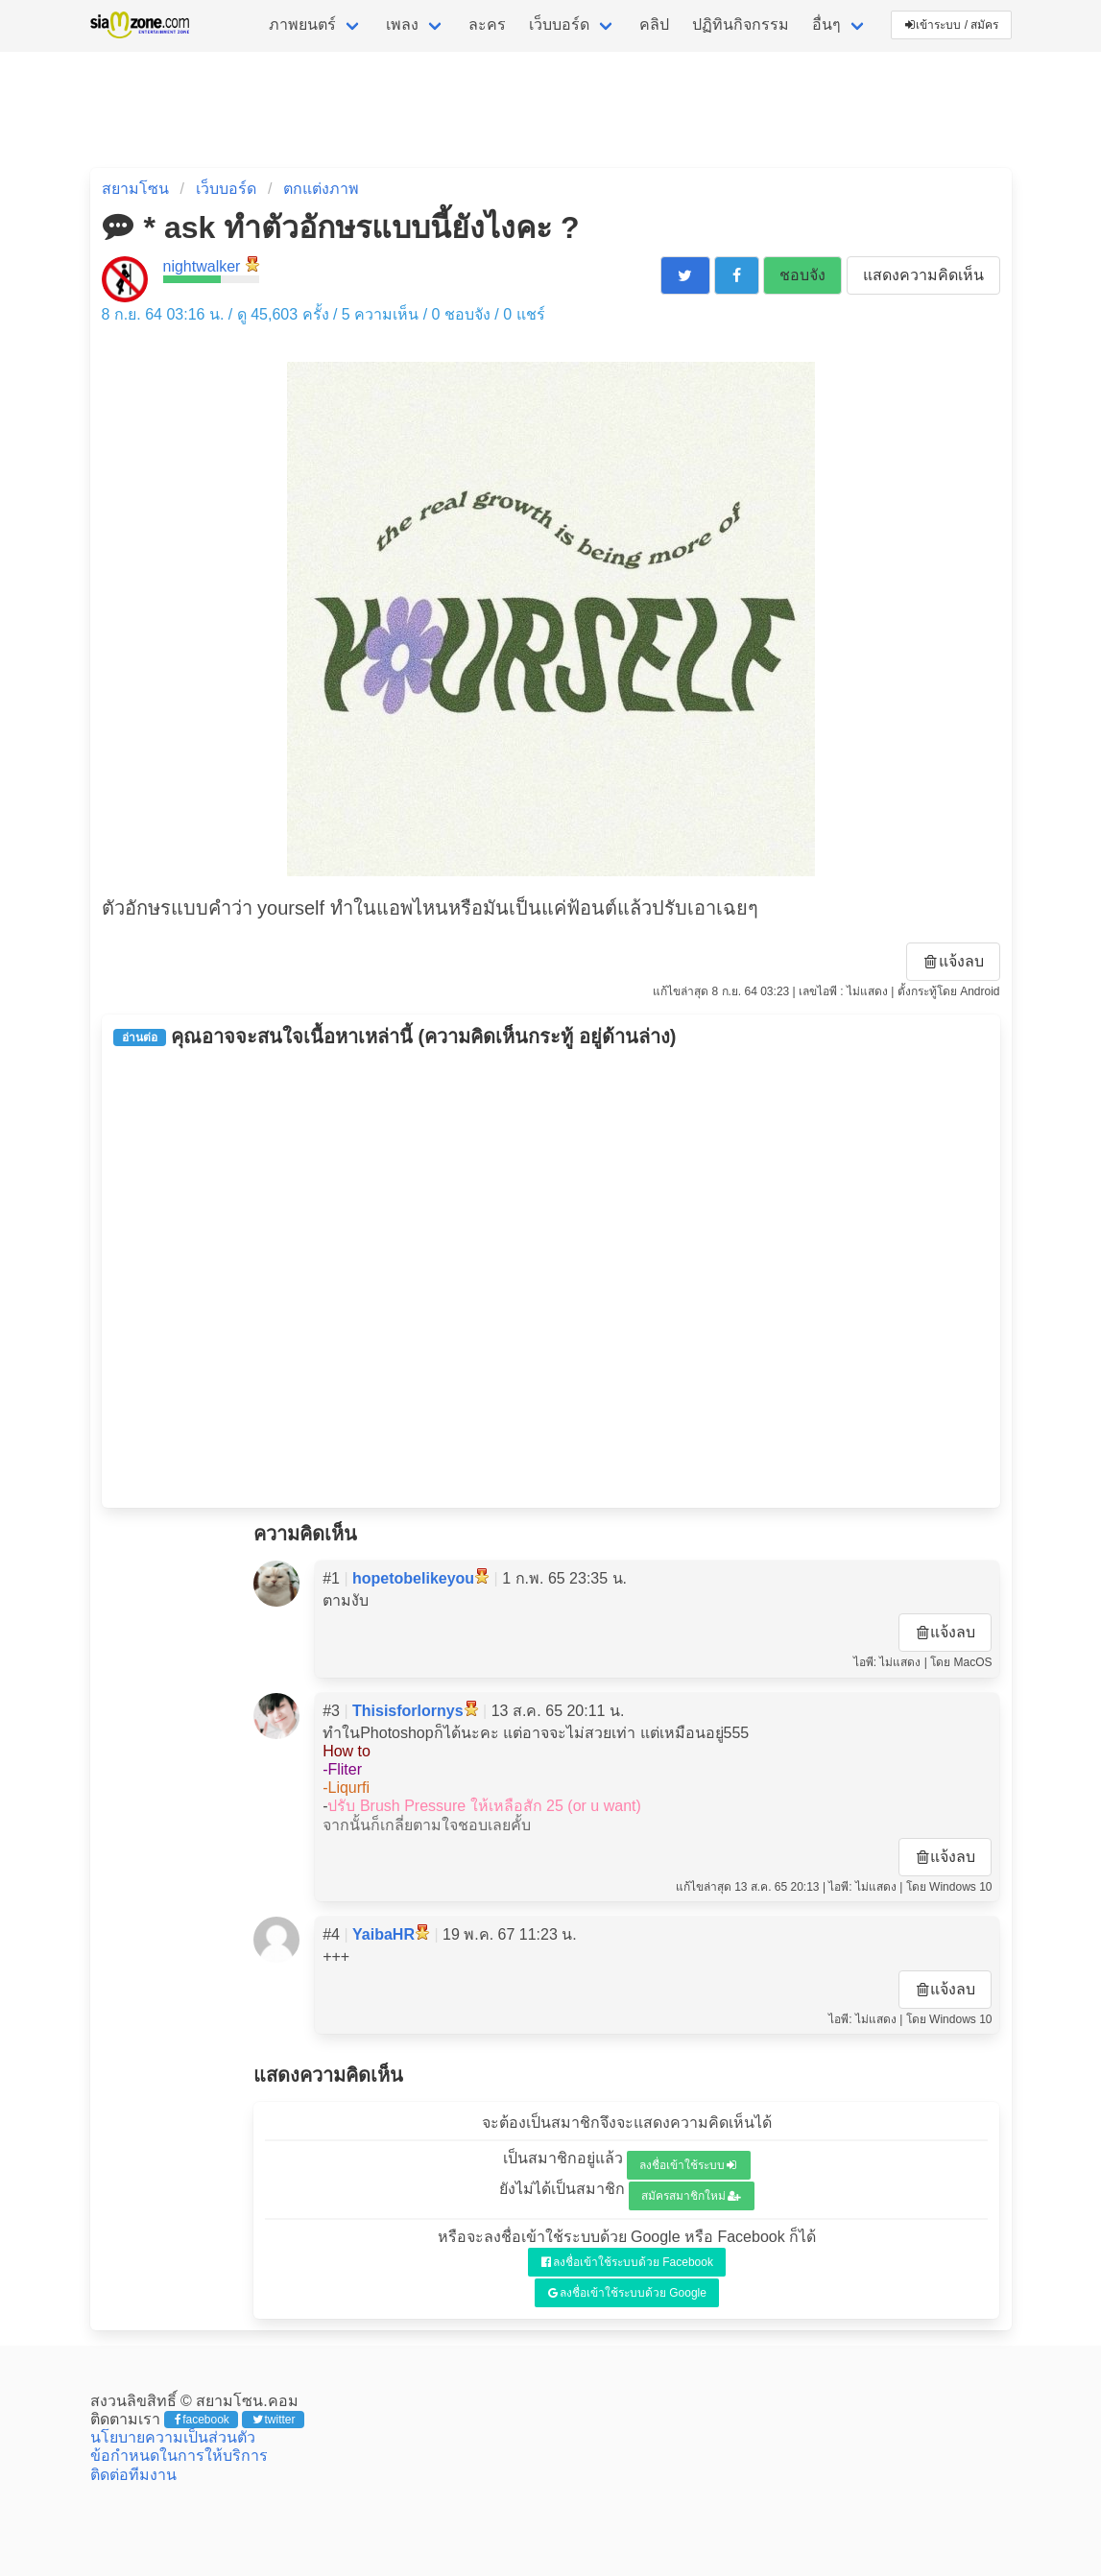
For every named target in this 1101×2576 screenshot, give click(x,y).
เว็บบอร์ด (559, 24)
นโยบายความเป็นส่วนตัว (172, 2437)
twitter (274, 2419)
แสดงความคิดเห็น (923, 275)
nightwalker (202, 266)
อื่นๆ (826, 24)
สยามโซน (135, 188)
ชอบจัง (802, 275)
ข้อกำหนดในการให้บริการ (179, 2455)
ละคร (487, 24)
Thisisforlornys (408, 1711)
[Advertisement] (551, 1277)
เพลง (402, 24)
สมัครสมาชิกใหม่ (691, 2196)
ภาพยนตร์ (302, 24)
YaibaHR (383, 1934)
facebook (202, 2419)
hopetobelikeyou (413, 1578)
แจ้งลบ (954, 961)
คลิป (654, 24)
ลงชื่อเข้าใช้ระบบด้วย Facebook (627, 2262)
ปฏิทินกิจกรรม (740, 24)
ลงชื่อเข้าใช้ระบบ (687, 2165)
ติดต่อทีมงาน (133, 2475)
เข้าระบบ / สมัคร (952, 25)
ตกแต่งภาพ (321, 188)
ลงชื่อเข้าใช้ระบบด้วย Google (627, 2293)
